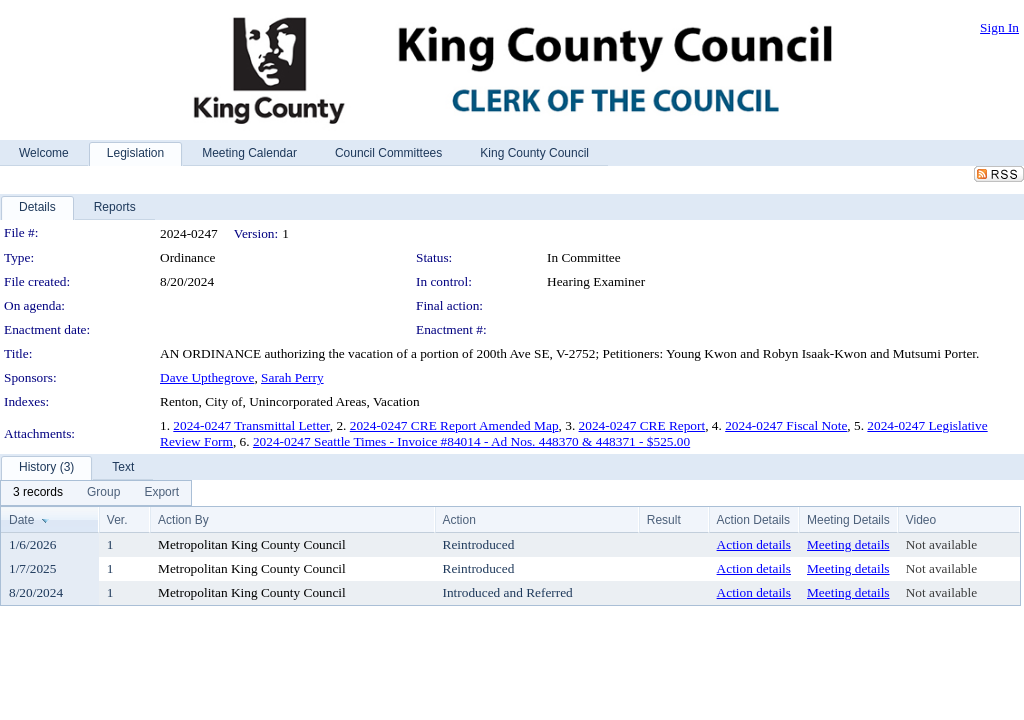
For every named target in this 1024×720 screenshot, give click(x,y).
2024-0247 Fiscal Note (786, 425)
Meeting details (848, 544)
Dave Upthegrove (207, 377)
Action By (183, 520)
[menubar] (96, 493)
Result (664, 520)
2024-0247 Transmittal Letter (251, 425)
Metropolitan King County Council (252, 544)
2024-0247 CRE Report (642, 425)
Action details (754, 544)
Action (459, 520)
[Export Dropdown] (161, 493)
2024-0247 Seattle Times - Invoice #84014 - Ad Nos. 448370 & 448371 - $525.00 (471, 441)
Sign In (999, 27)
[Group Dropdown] (103, 493)
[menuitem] (38, 493)
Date (21, 520)
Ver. (117, 520)
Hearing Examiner (596, 281)
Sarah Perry (292, 377)
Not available (941, 544)
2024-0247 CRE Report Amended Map (454, 425)
